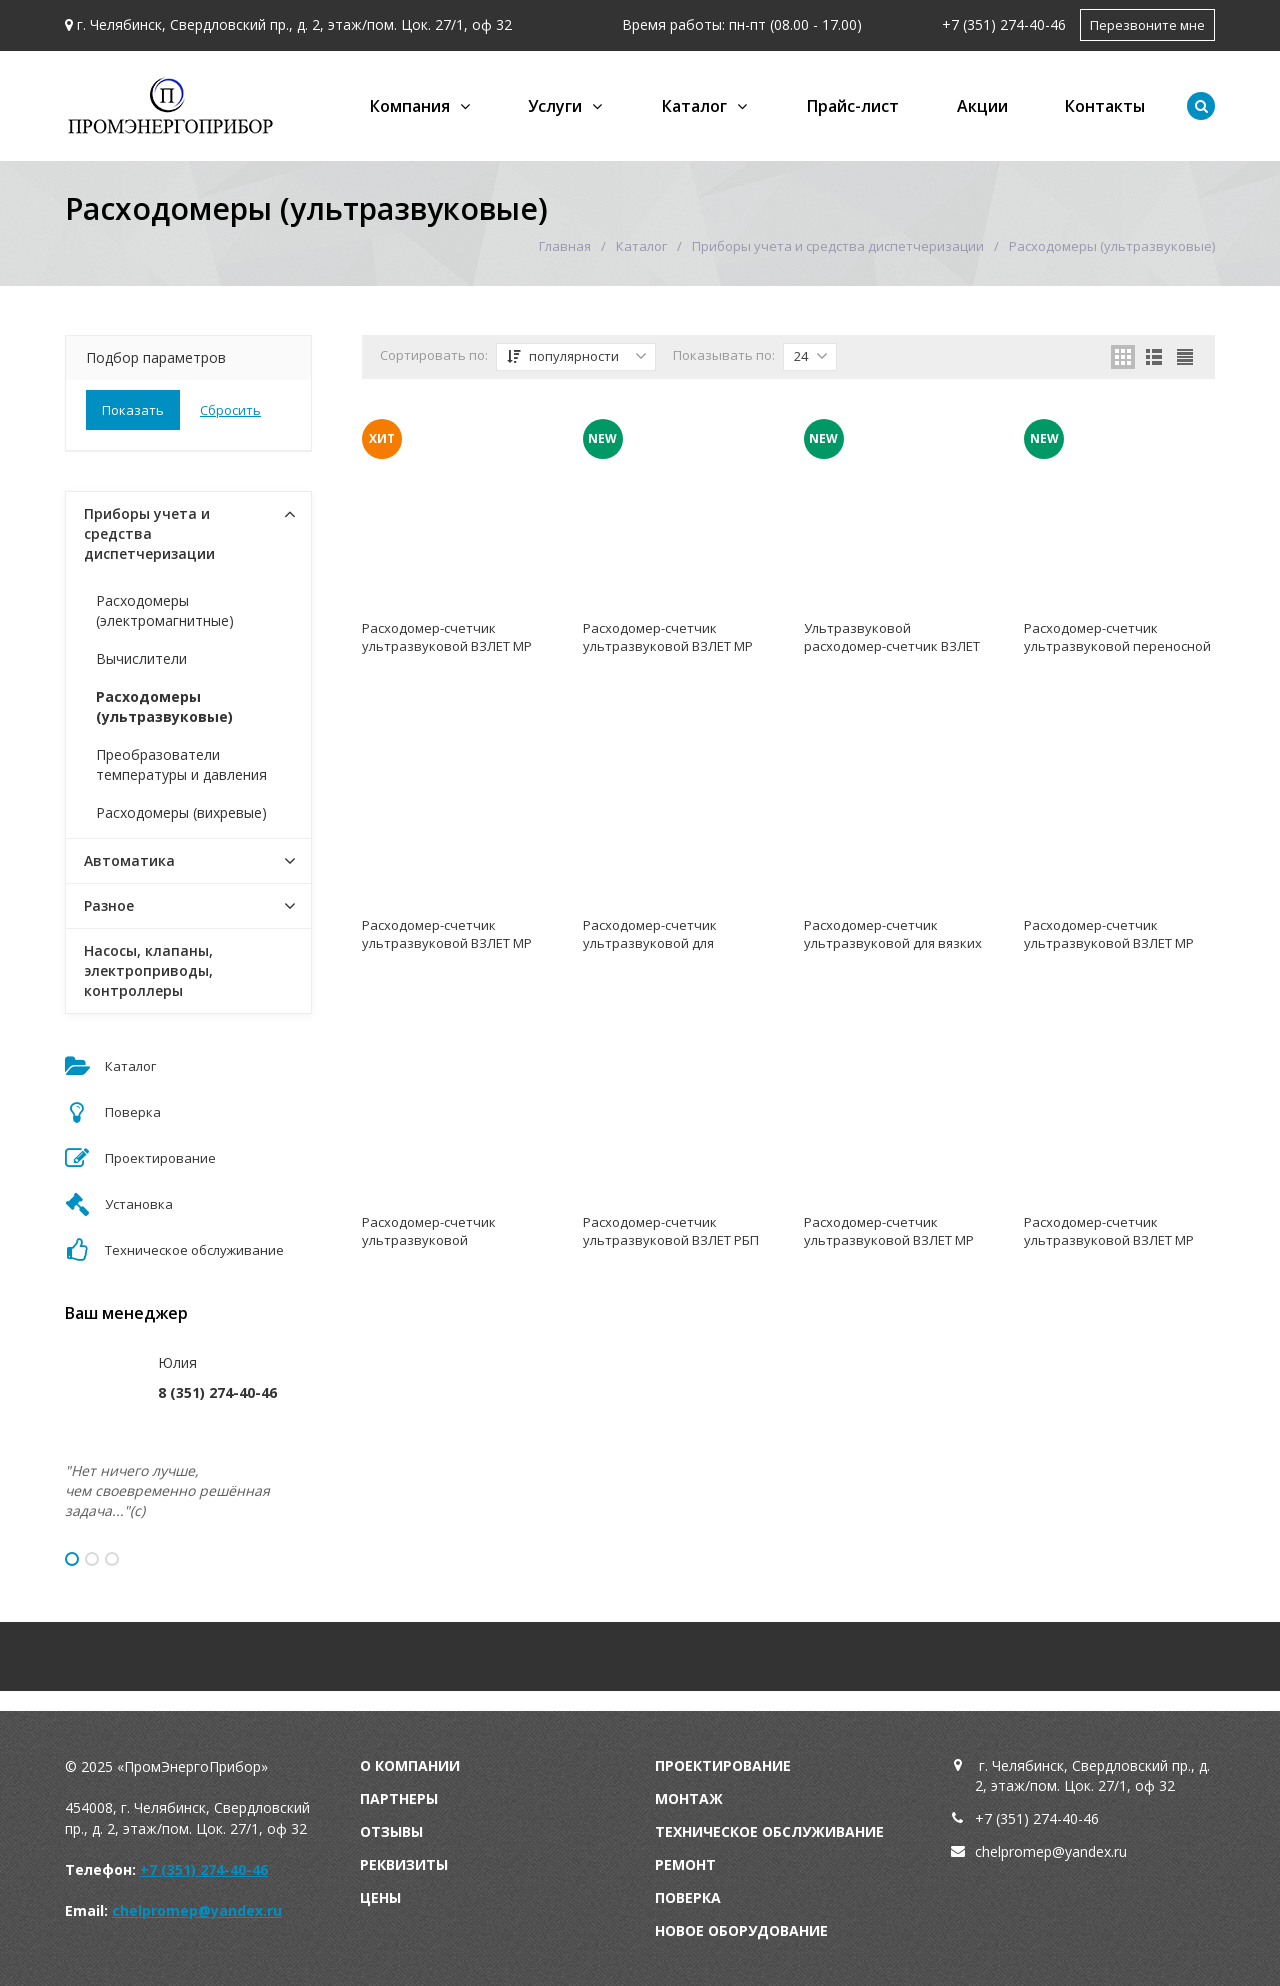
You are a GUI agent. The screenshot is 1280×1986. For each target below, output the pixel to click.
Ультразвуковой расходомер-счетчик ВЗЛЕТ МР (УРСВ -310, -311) (892, 646)
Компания (410, 106)
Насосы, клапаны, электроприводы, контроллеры (148, 970)
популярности (577, 356)
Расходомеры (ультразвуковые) (164, 706)
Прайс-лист (853, 106)
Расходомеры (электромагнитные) (165, 610)
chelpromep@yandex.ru (197, 1910)
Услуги (555, 106)
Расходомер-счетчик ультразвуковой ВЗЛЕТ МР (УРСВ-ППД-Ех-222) (1109, 943)
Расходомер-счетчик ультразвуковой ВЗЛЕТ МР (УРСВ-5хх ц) (447, 646)
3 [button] (112, 1559)
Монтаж (689, 1798)
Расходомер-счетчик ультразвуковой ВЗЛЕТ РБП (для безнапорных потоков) (671, 1240)
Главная (565, 246)
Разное (109, 905)
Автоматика (129, 860)
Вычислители (141, 658)
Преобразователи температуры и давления (181, 764)
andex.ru (1099, 1851)
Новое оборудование (741, 1930)
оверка (693, 1897)
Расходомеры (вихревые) (181, 812)
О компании (410, 1765)
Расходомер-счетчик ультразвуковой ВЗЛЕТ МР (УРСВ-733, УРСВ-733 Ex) (447, 943)
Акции (982, 106)
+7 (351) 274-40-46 (1004, 24)
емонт (690, 1864)
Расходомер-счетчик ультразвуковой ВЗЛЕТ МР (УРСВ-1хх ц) (889, 1240)
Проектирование (723, 1765)
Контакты (1105, 106)
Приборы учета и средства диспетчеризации (838, 246)
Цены (380, 1897)
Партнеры (399, 1798)
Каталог (694, 106)
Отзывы (391, 1831)
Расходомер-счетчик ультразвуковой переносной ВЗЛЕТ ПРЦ (1117, 646)
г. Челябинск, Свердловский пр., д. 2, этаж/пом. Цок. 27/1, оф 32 (294, 24)
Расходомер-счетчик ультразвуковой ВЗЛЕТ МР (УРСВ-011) (668, 646)
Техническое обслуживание (769, 1831)
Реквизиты (404, 1864)
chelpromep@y (1023, 1851)
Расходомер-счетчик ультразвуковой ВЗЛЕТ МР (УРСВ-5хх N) (1109, 1240)
